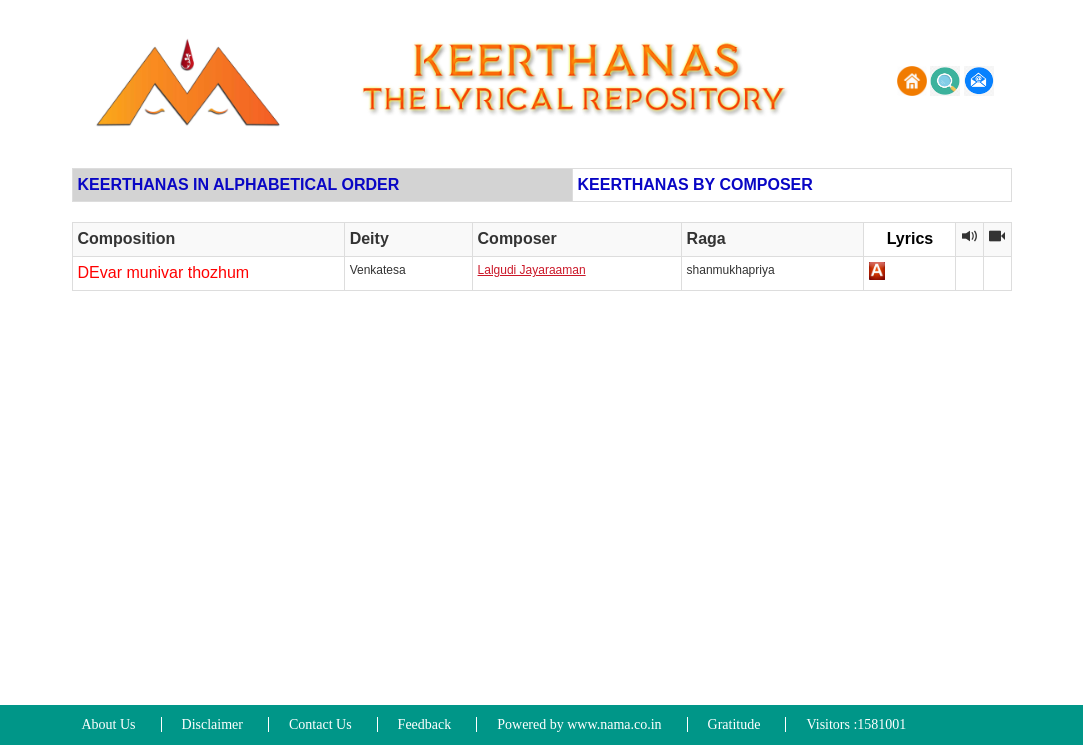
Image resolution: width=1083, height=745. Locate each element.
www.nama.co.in (614, 724)
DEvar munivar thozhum (164, 272)
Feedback (425, 724)
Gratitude (734, 724)
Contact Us (320, 724)
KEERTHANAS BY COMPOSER (695, 184)
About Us (109, 724)
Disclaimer (212, 724)
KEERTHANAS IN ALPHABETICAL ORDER (239, 184)
